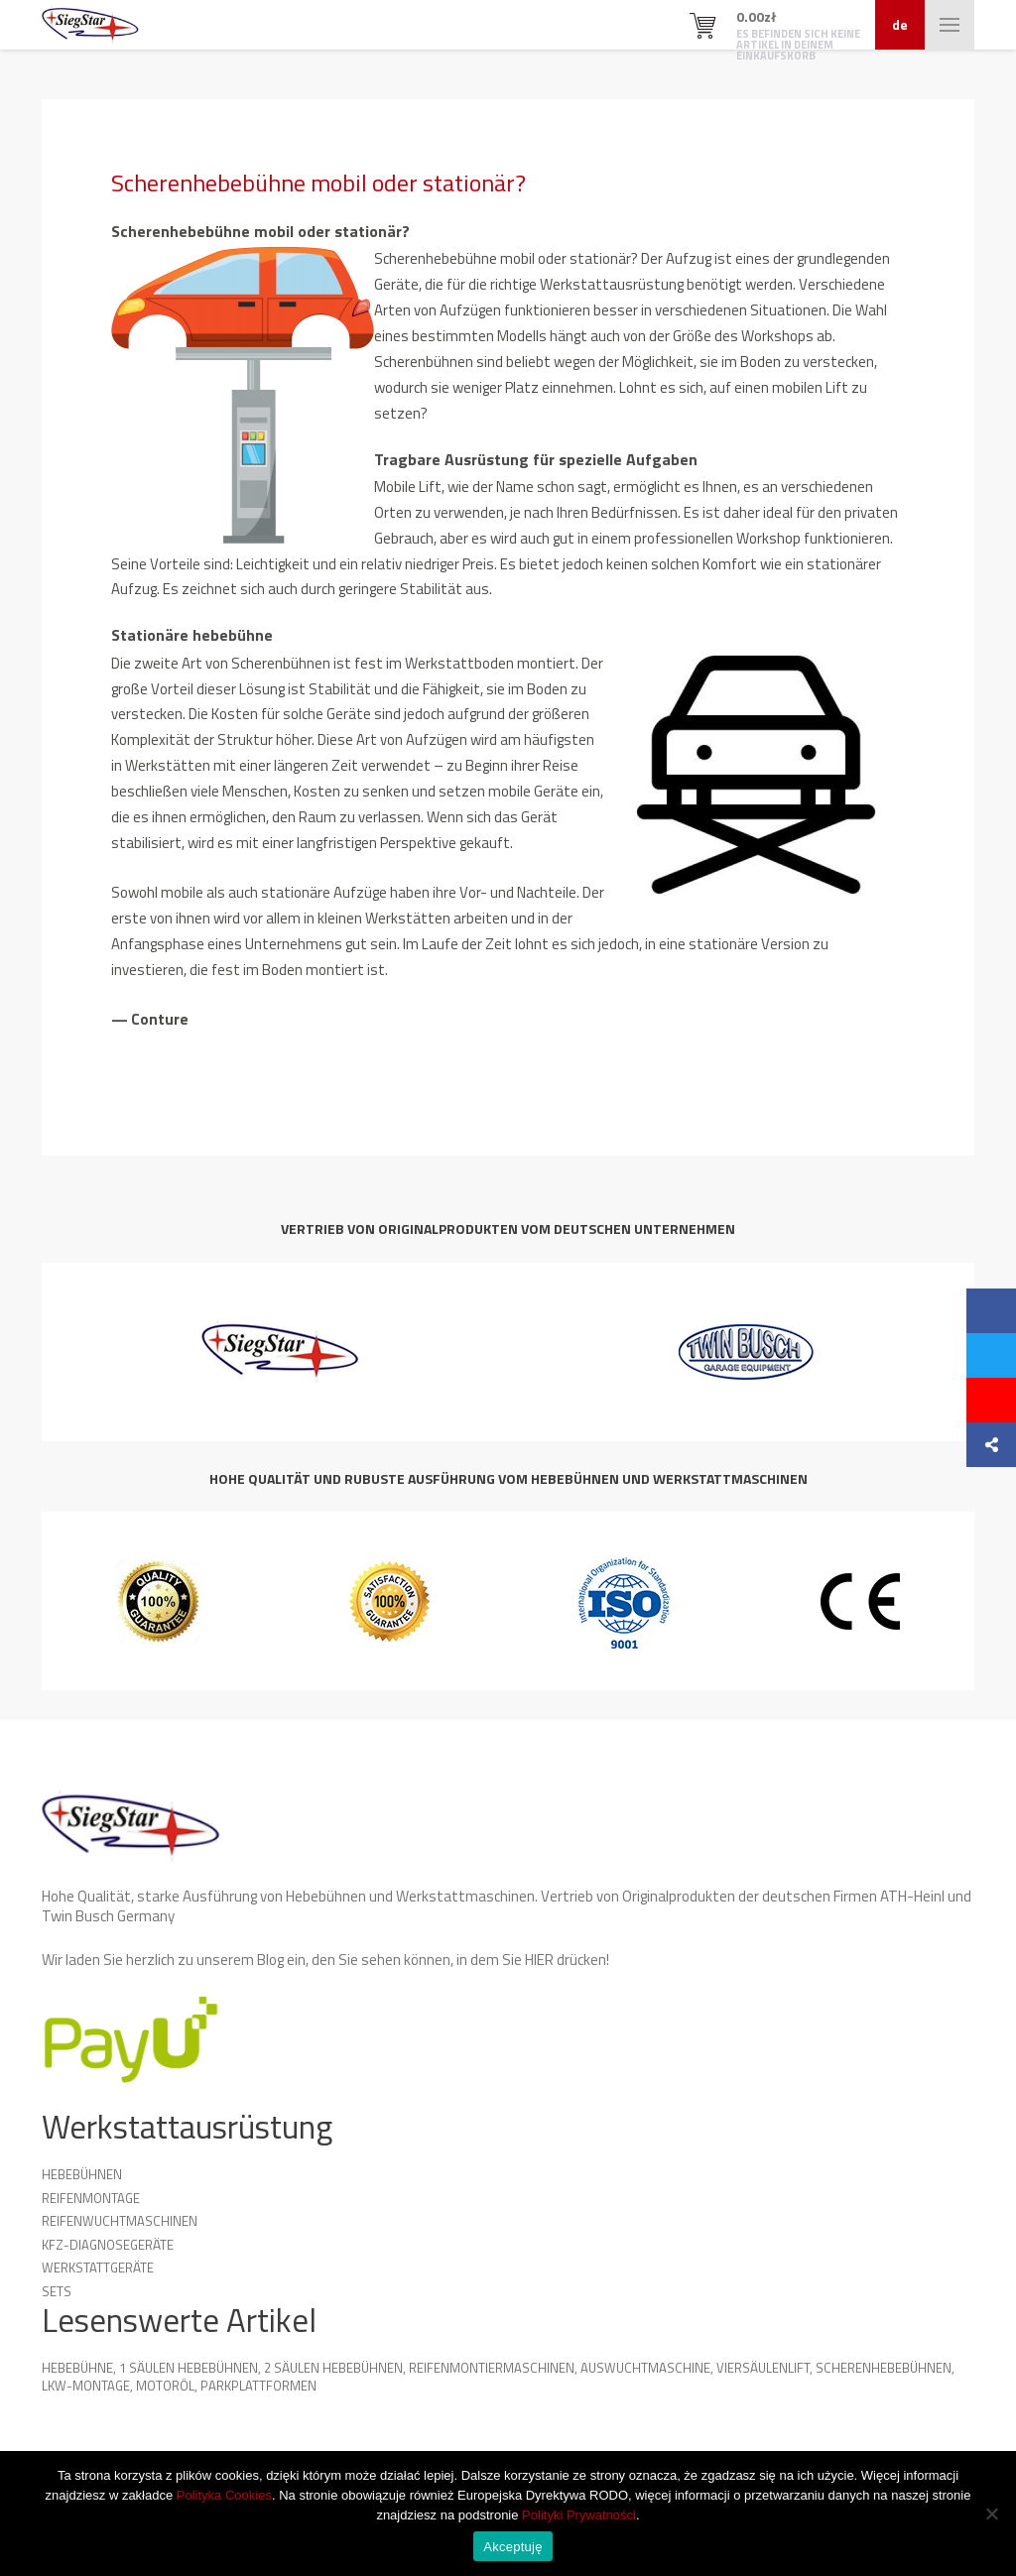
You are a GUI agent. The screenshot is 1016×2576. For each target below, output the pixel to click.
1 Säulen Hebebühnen (188, 2368)
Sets (56, 2291)
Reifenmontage (91, 2198)
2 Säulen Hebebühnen (333, 2368)
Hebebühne (77, 2368)
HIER (539, 1959)
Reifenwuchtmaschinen (119, 2221)
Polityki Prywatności (579, 2515)
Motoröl (165, 2385)
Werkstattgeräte (98, 2267)
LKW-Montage (86, 2385)
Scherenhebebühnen (884, 2368)
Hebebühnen (82, 2174)
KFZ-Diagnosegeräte (108, 2245)
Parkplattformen (258, 2385)
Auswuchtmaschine (645, 2368)
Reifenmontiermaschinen (491, 2368)
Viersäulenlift (763, 2368)
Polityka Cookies (224, 2495)
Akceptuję (512, 2546)
